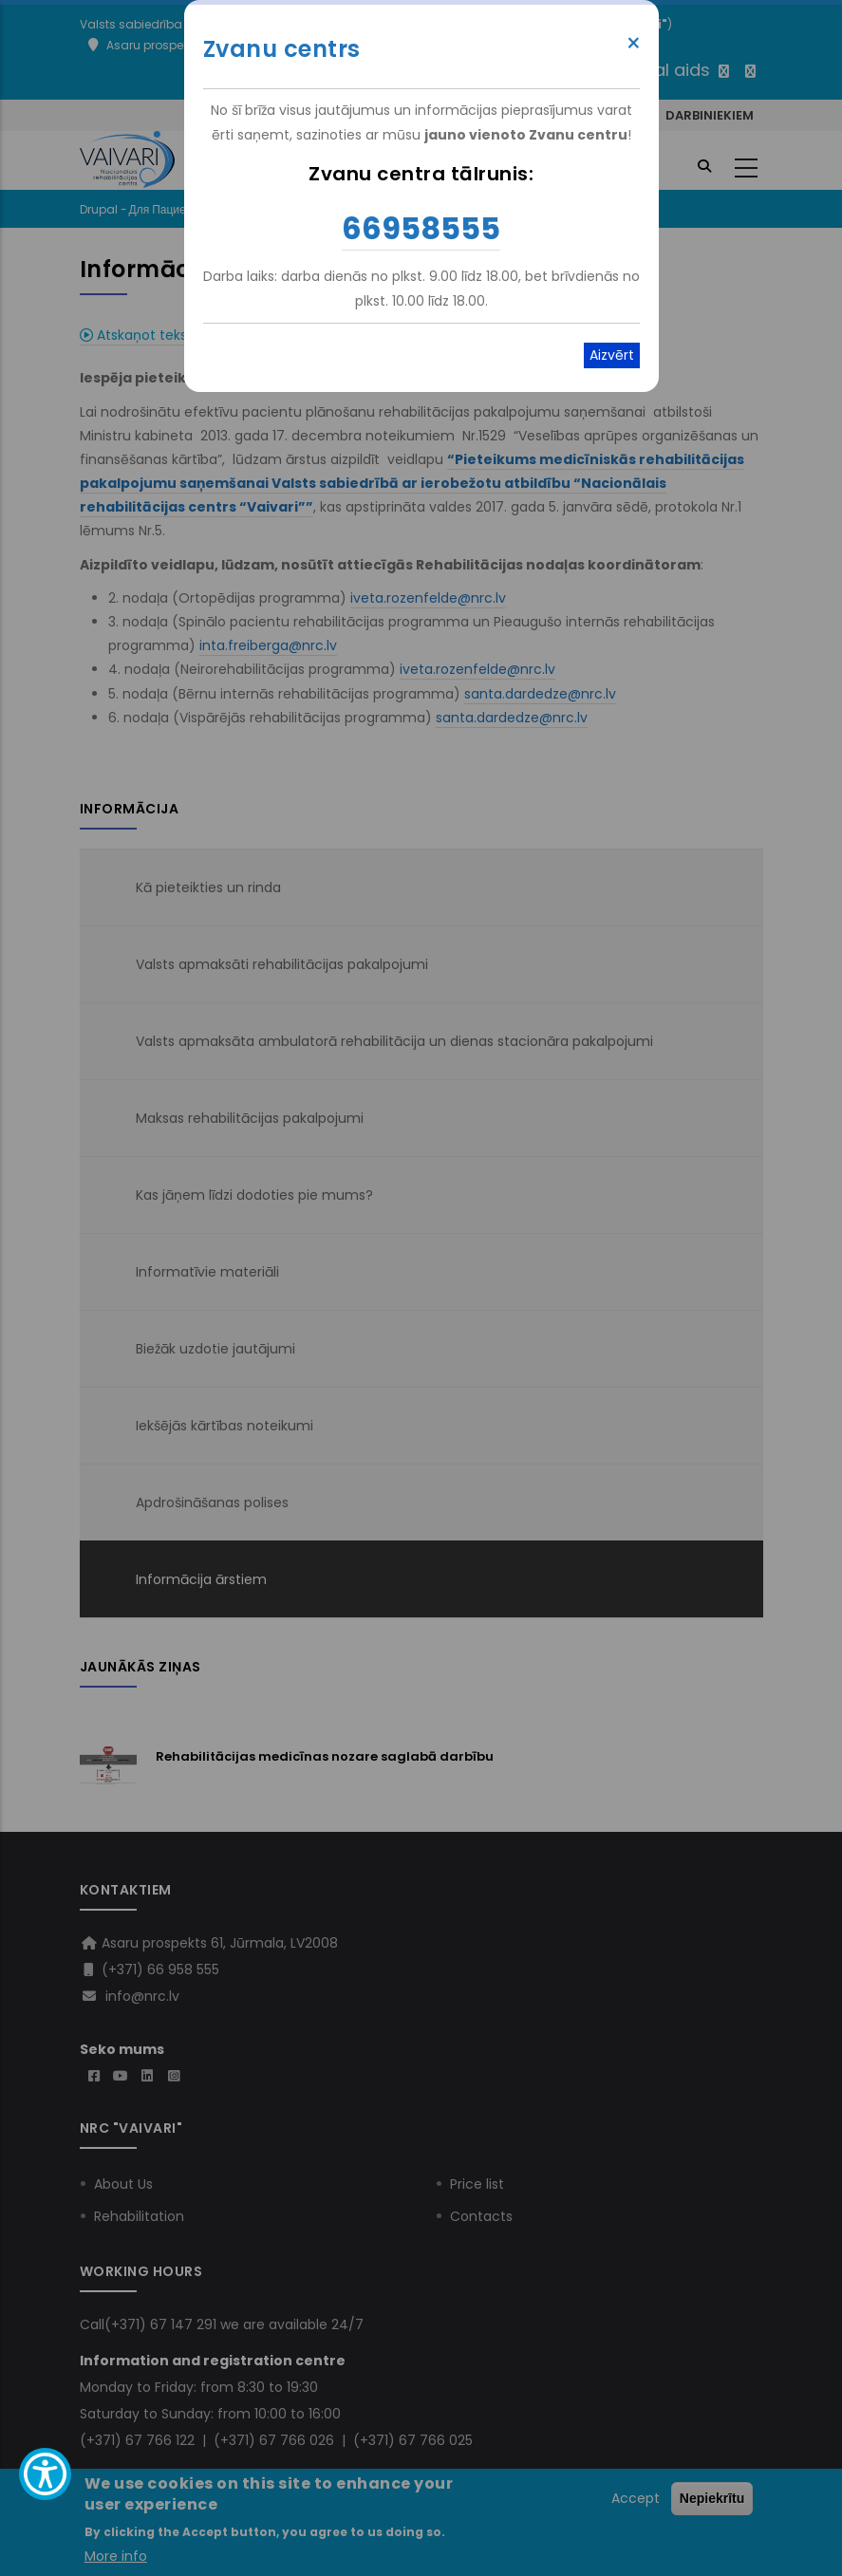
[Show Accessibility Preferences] (45, 2474)
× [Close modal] (634, 44)
